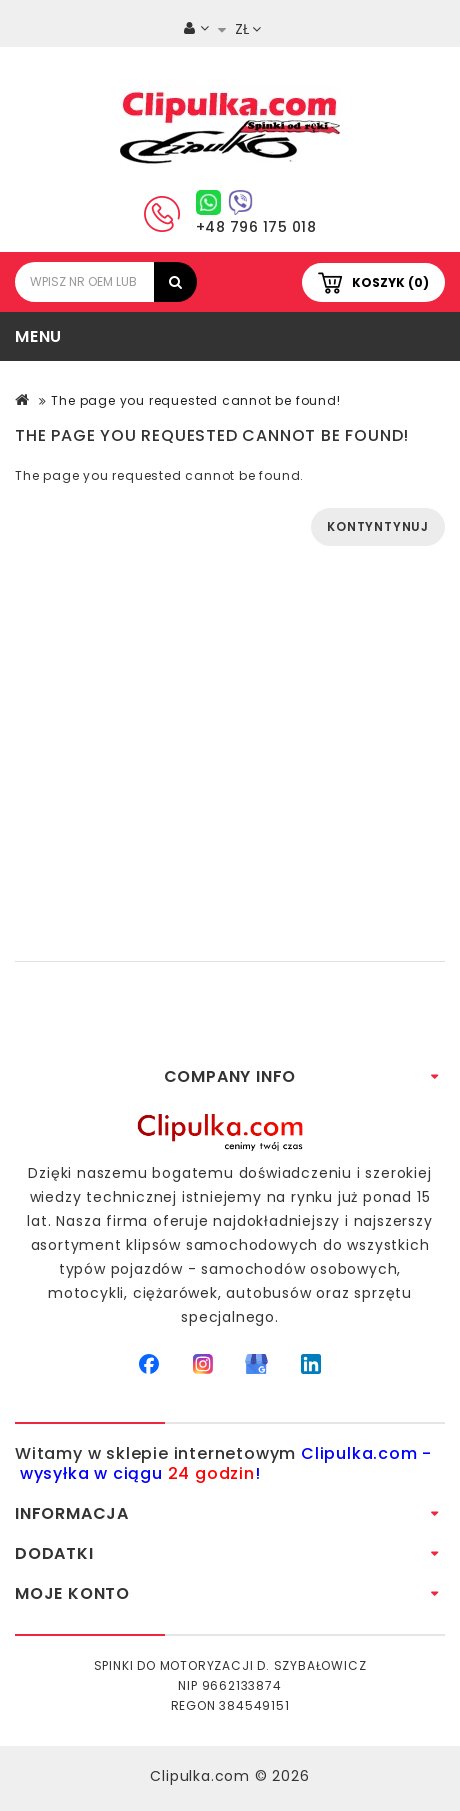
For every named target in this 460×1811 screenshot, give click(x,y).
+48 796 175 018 (256, 227)
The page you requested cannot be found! (195, 400)
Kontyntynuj (378, 526)
